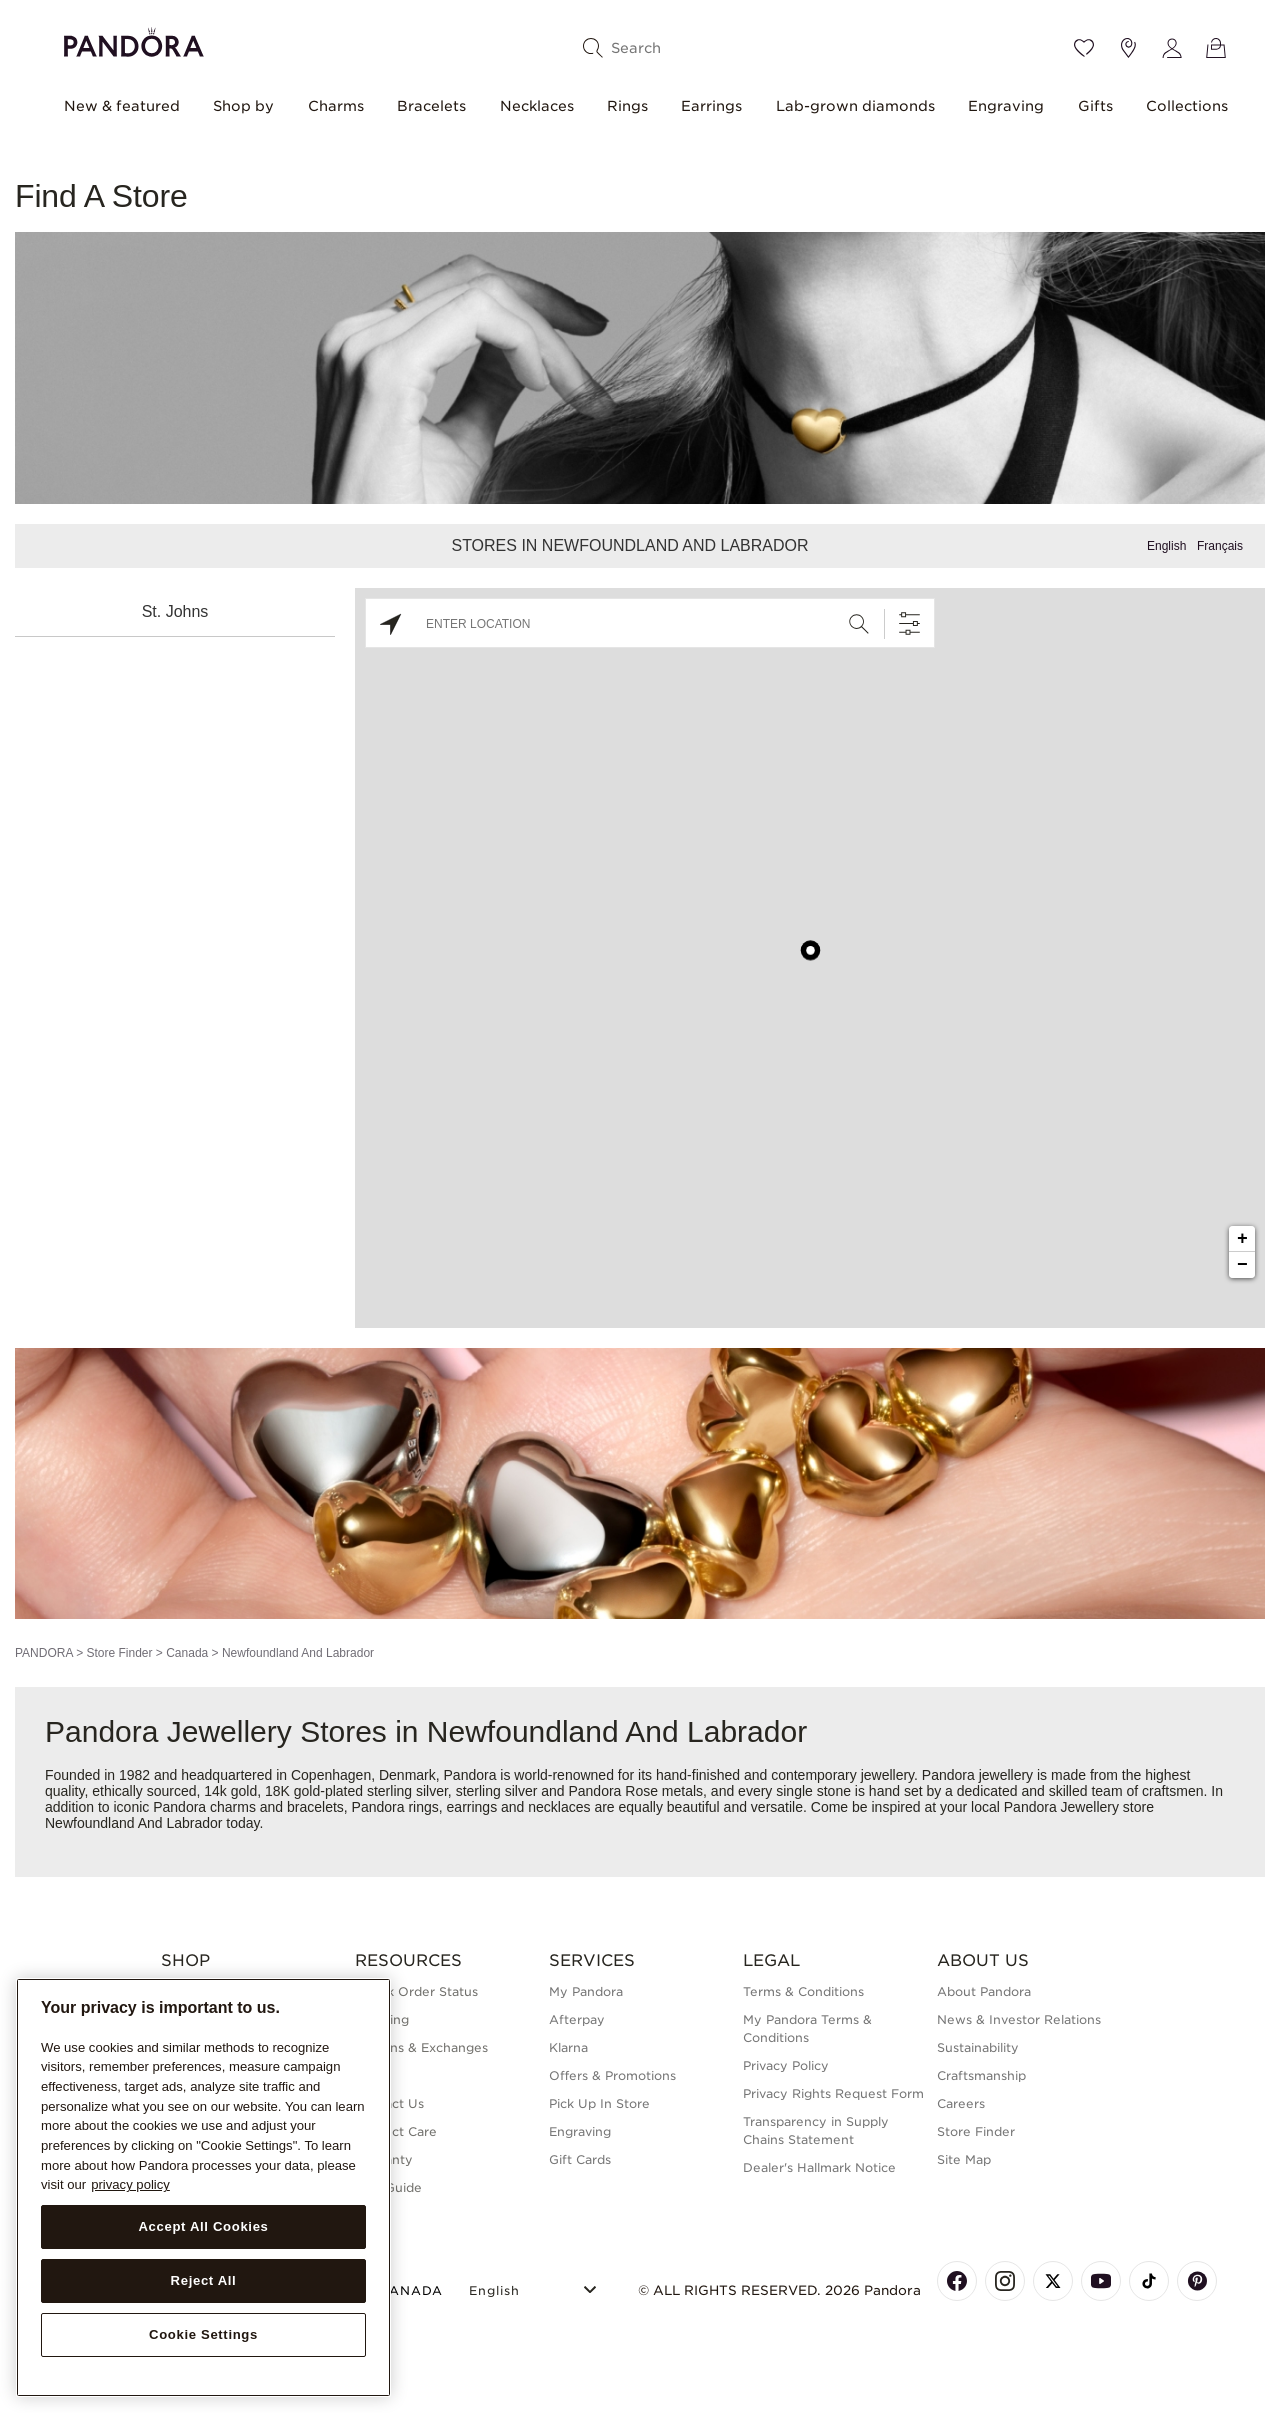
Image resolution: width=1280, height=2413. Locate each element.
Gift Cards (580, 2159)
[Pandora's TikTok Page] (1149, 2281)
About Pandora (984, 1991)
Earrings (711, 106)
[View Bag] (1216, 48)
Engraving (1006, 106)
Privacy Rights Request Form (833, 2093)
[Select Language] (535, 2287)
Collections (1187, 106)
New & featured (122, 106)
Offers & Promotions (612, 2075)
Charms (336, 106)
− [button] (1242, 1265)
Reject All (204, 2280)
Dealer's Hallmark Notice (819, 2167)
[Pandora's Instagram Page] (1005, 2281)
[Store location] (1128, 48)
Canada (187, 1653)
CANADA (399, 2290)
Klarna (568, 2047)
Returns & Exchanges (421, 2047)
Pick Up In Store (599, 2103)
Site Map (964, 2159)
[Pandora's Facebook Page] (957, 2281)
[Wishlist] (1084, 48)
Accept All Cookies (203, 2226)
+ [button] (1242, 1239)
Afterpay (577, 2019)
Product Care (396, 2131)
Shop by (243, 106)
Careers (961, 2103)
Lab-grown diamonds (855, 106)
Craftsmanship (981, 2075)
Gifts (1095, 106)
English (1166, 546)
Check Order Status (416, 1991)
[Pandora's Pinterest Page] (1197, 2281)
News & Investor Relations (1019, 2019)
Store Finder (119, 1653)
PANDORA (44, 1653)
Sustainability (978, 2047)
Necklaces (537, 106)
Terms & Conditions (803, 1991)
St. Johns (175, 611)
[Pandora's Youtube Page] (1101, 2281)
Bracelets (431, 106)
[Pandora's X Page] (1053, 2281)
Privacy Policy (786, 2065)
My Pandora (586, 1991)
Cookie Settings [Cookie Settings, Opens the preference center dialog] (203, 2334)
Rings (627, 106)
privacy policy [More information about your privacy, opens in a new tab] (130, 2184)
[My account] (1172, 48)
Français (1220, 546)
